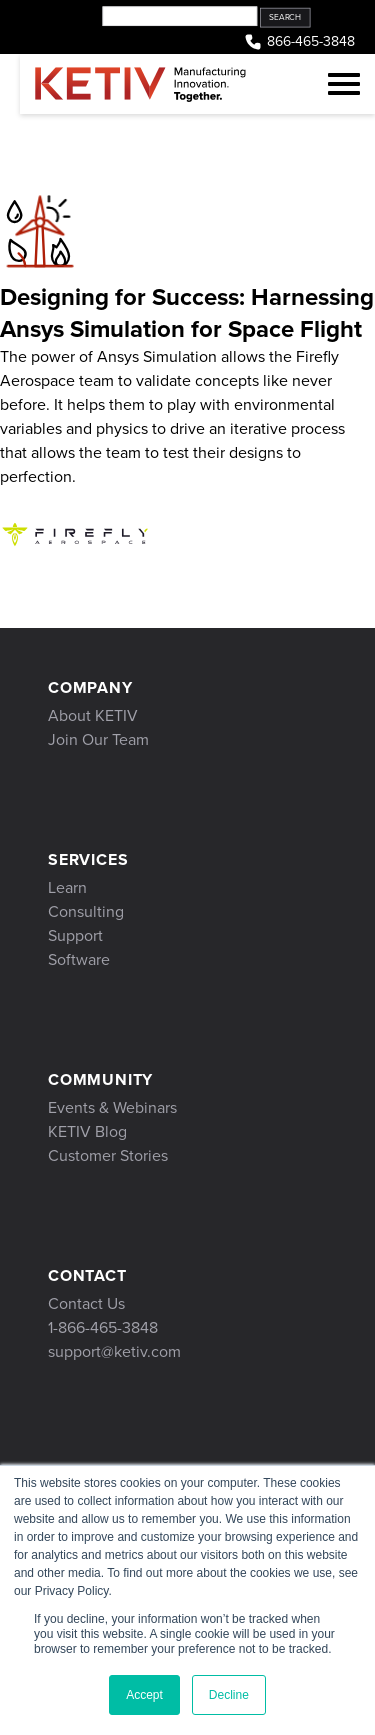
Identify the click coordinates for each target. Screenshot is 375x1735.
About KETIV (93, 715)
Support (75, 935)
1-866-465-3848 (103, 1327)
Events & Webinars (112, 1107)
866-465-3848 (299, 42)
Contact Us (86, 1303)
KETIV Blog (87, 1131)
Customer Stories (108, 1155)
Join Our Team (98, 739)
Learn (67, 887)
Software (79, 959)
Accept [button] (144, 1695)
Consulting (86, 911)
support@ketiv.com (114, 1351)
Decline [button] (229, 1695)
